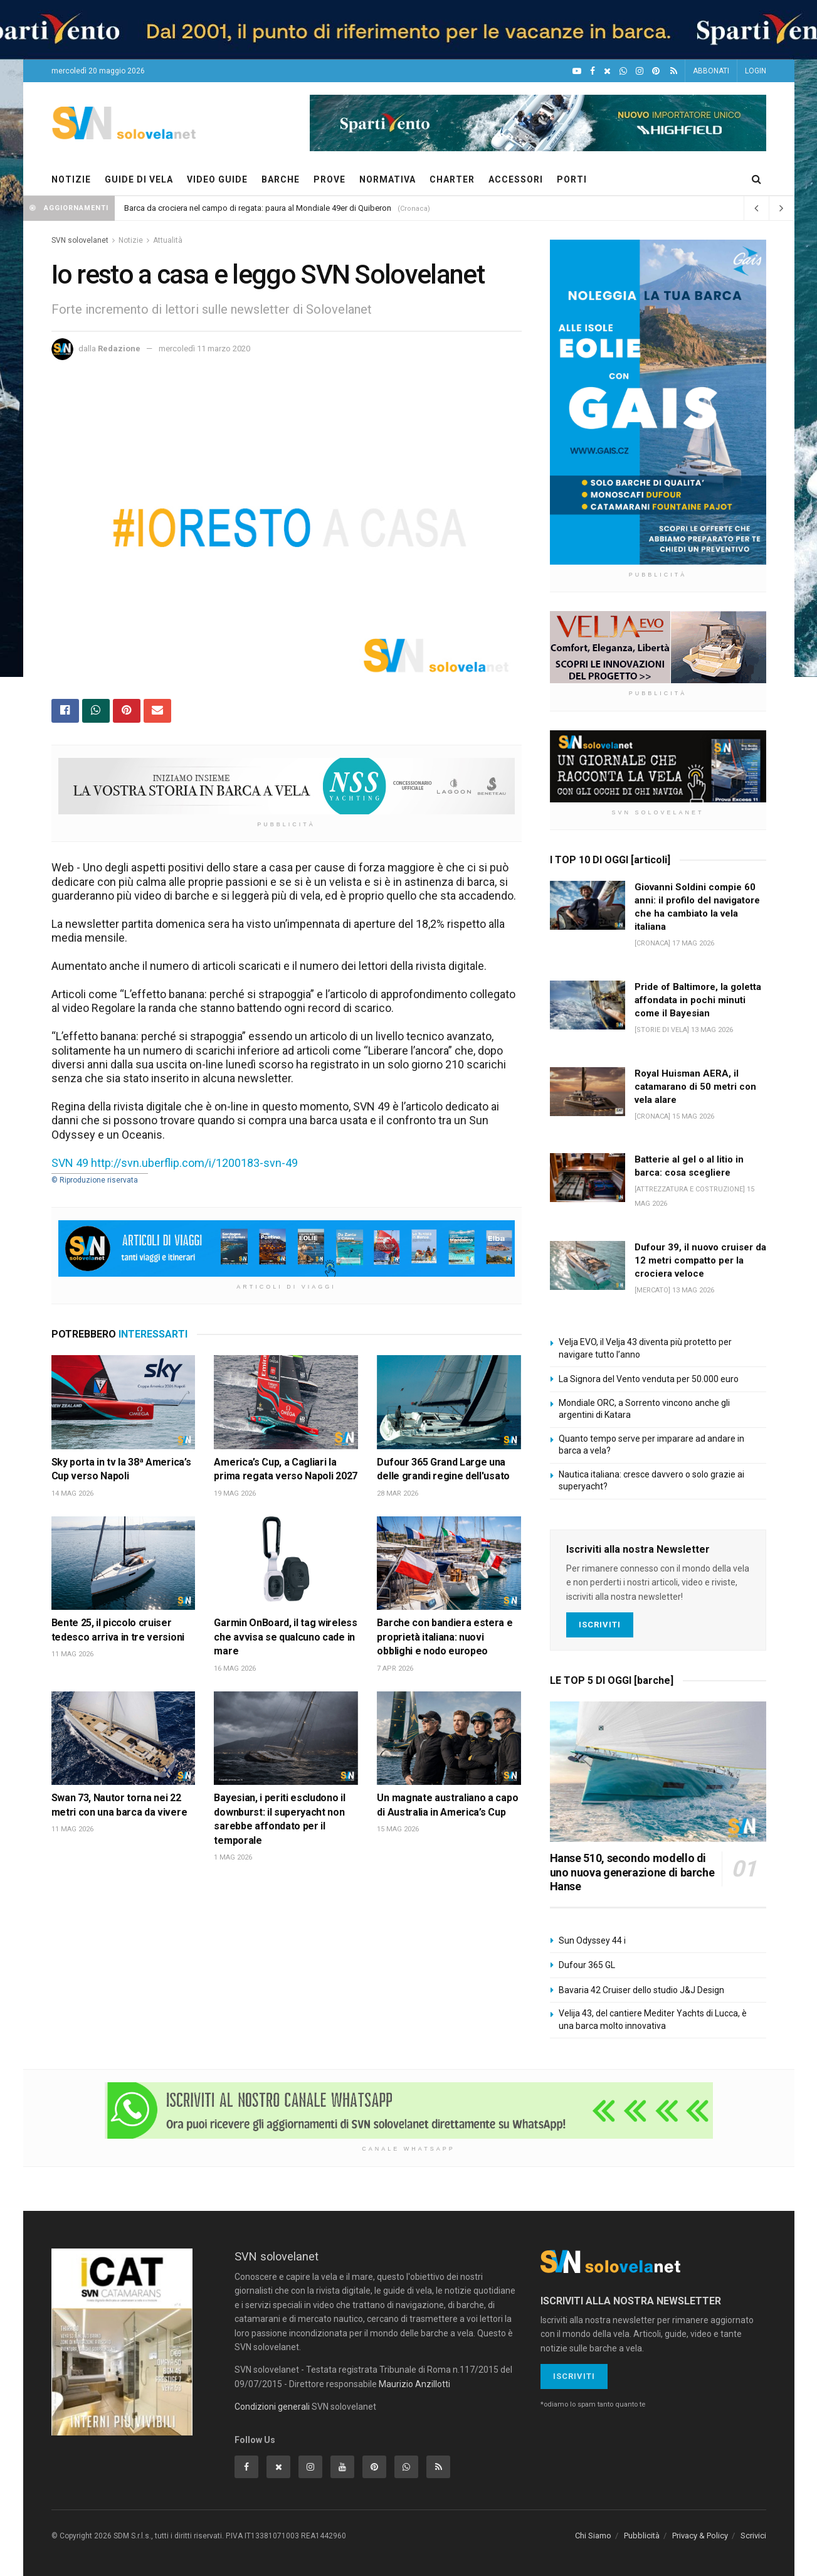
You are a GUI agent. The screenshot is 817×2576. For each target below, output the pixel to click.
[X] (607, 71)
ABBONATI (711, 71)
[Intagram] (639, 71)
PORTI (572, 179)
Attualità (167, 240)
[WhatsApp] (623, 71)
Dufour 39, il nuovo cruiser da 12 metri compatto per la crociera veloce (700, 1260)
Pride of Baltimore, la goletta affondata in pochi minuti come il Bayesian (698, 1000)
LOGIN (755, 71)
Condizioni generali (272, 2407)
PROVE (329, 179)
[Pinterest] (656, 71)
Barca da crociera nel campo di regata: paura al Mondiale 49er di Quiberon (257, 208)
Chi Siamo (593, 2535)
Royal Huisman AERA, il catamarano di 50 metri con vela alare (695, 1086)
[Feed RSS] (673, 71)
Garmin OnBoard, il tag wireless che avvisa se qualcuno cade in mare (285, 1637)
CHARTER (452, 179)
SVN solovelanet (79, 240)
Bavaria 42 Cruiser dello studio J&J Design (641, 1990)
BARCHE (280, 179)
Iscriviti (600, 1624)
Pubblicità (642, 2535)
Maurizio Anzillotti (414, 2384)
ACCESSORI (515, 179)
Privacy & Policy (700, 2535)
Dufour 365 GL (587, 1965)
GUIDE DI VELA (139, 179)
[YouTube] (576, 71)
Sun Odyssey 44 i (592, 1940)
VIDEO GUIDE (217, 179)
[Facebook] (592, 71)
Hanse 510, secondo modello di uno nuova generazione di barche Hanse (632, 1872)
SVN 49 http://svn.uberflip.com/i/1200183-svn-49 (174, 1162)
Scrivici (753, 2535)
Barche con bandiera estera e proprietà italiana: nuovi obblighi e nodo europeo (444, 1637)
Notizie (131, 240)
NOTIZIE (71, 179)
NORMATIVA (387, 179)
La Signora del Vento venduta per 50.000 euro (649, 1379)
